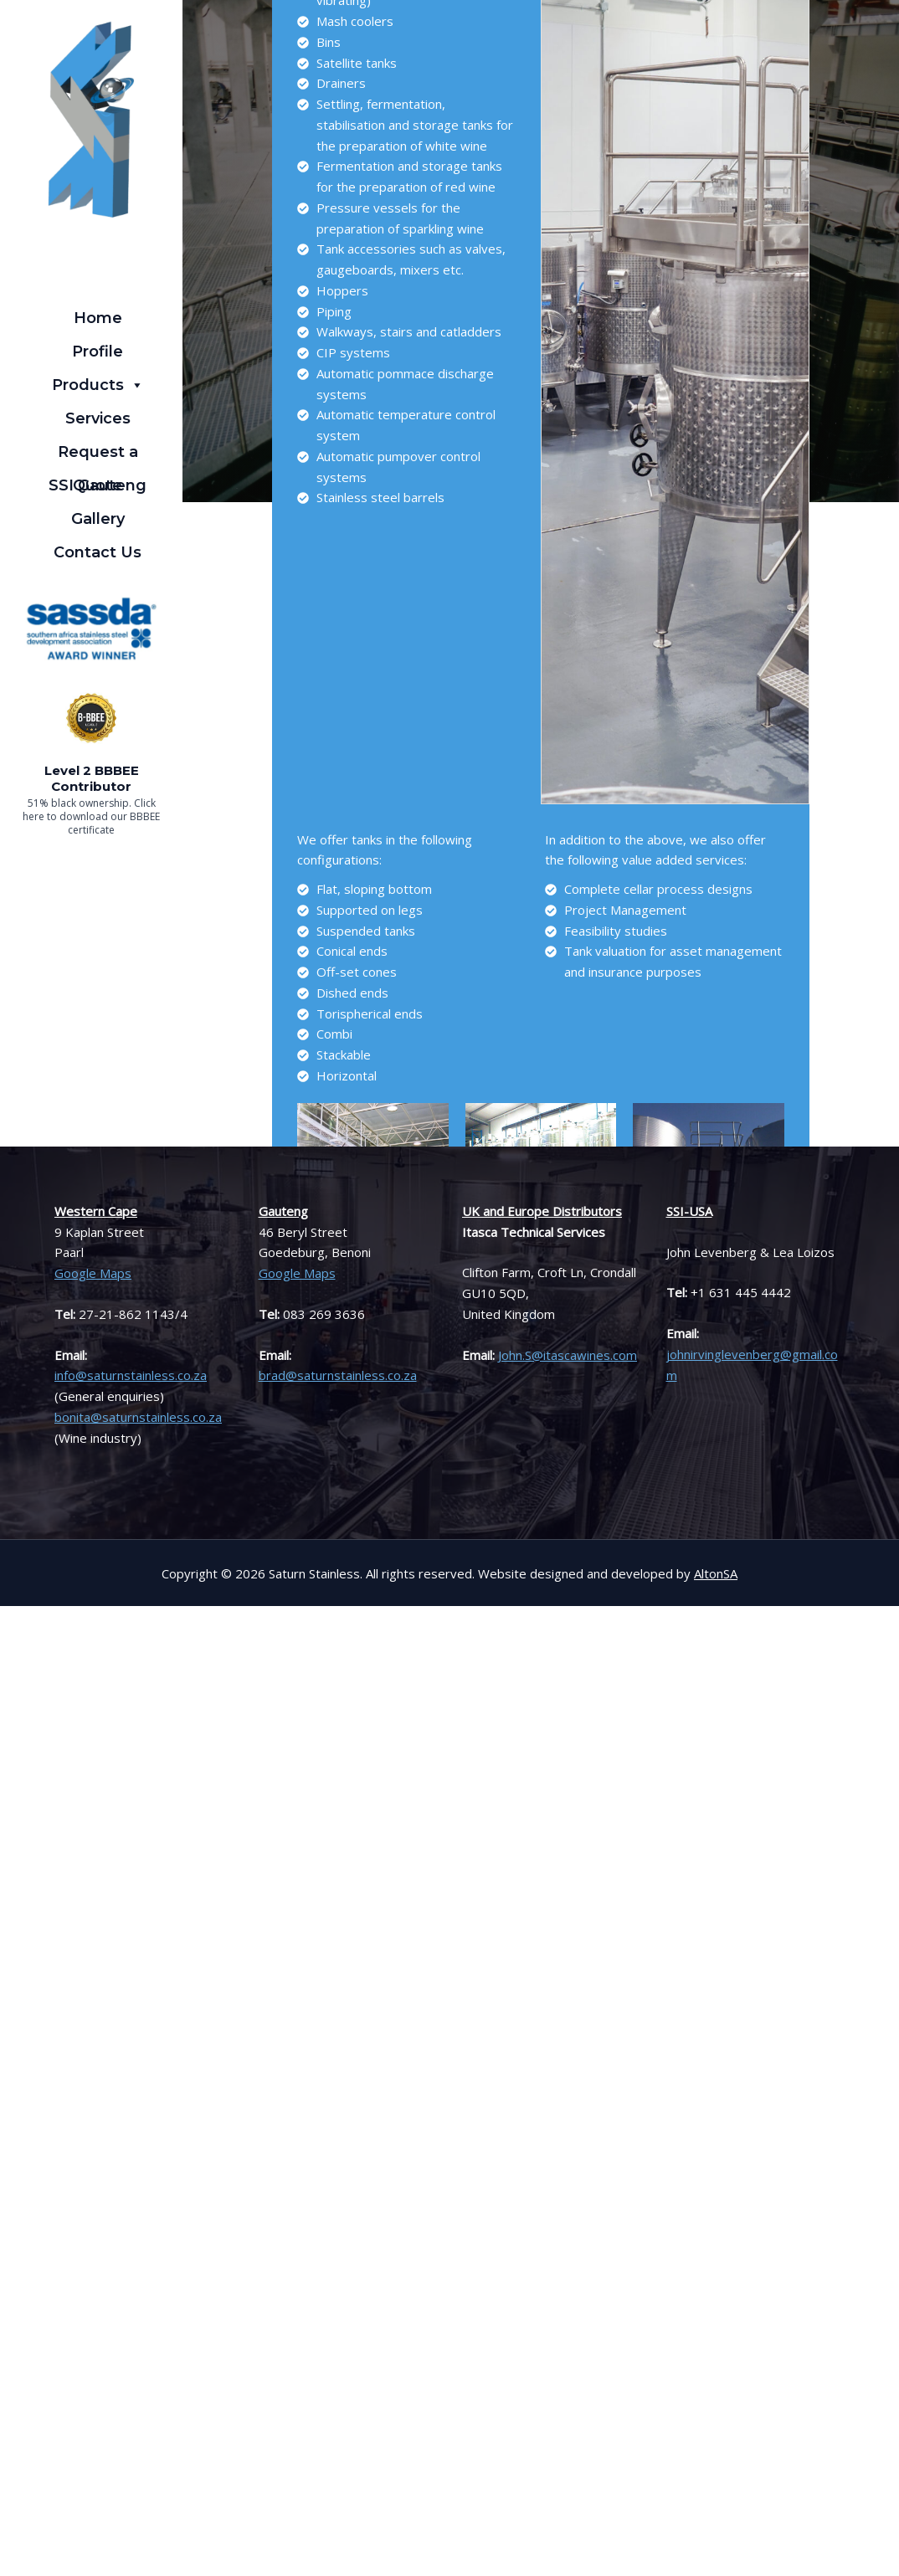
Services (98, 418)
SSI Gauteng (97, 485)
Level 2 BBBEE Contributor (91, 778)
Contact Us (97, 552)
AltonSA (715, 1573)
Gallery (98, 519)
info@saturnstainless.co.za (130, 1375)
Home (98, 318)
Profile (97, 351)
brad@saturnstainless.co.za (338, 1375)
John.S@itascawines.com (567, 1355)
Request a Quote (98, 456)
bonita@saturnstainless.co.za (138, 1417)
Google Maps (92, 1273)
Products (98, 385)
